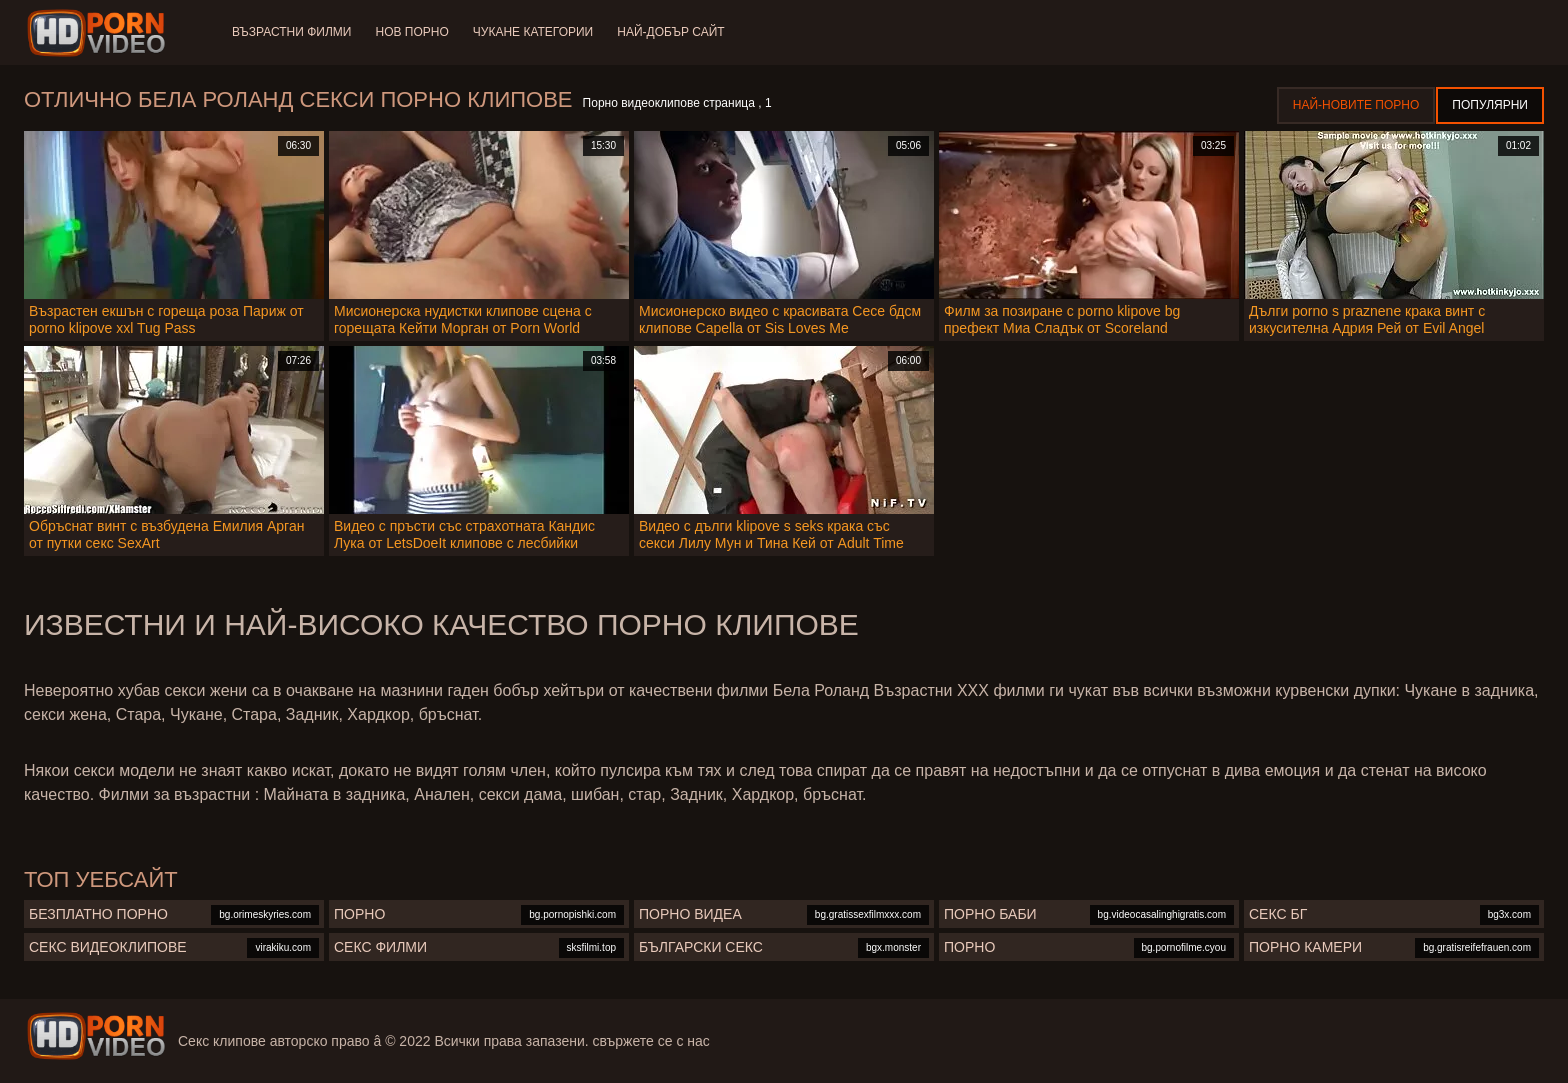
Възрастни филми (291, 32)
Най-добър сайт (670, 32)
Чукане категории (533, 32)
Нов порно (411, 32)
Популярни (1490, 105)
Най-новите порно (1356, 105)
